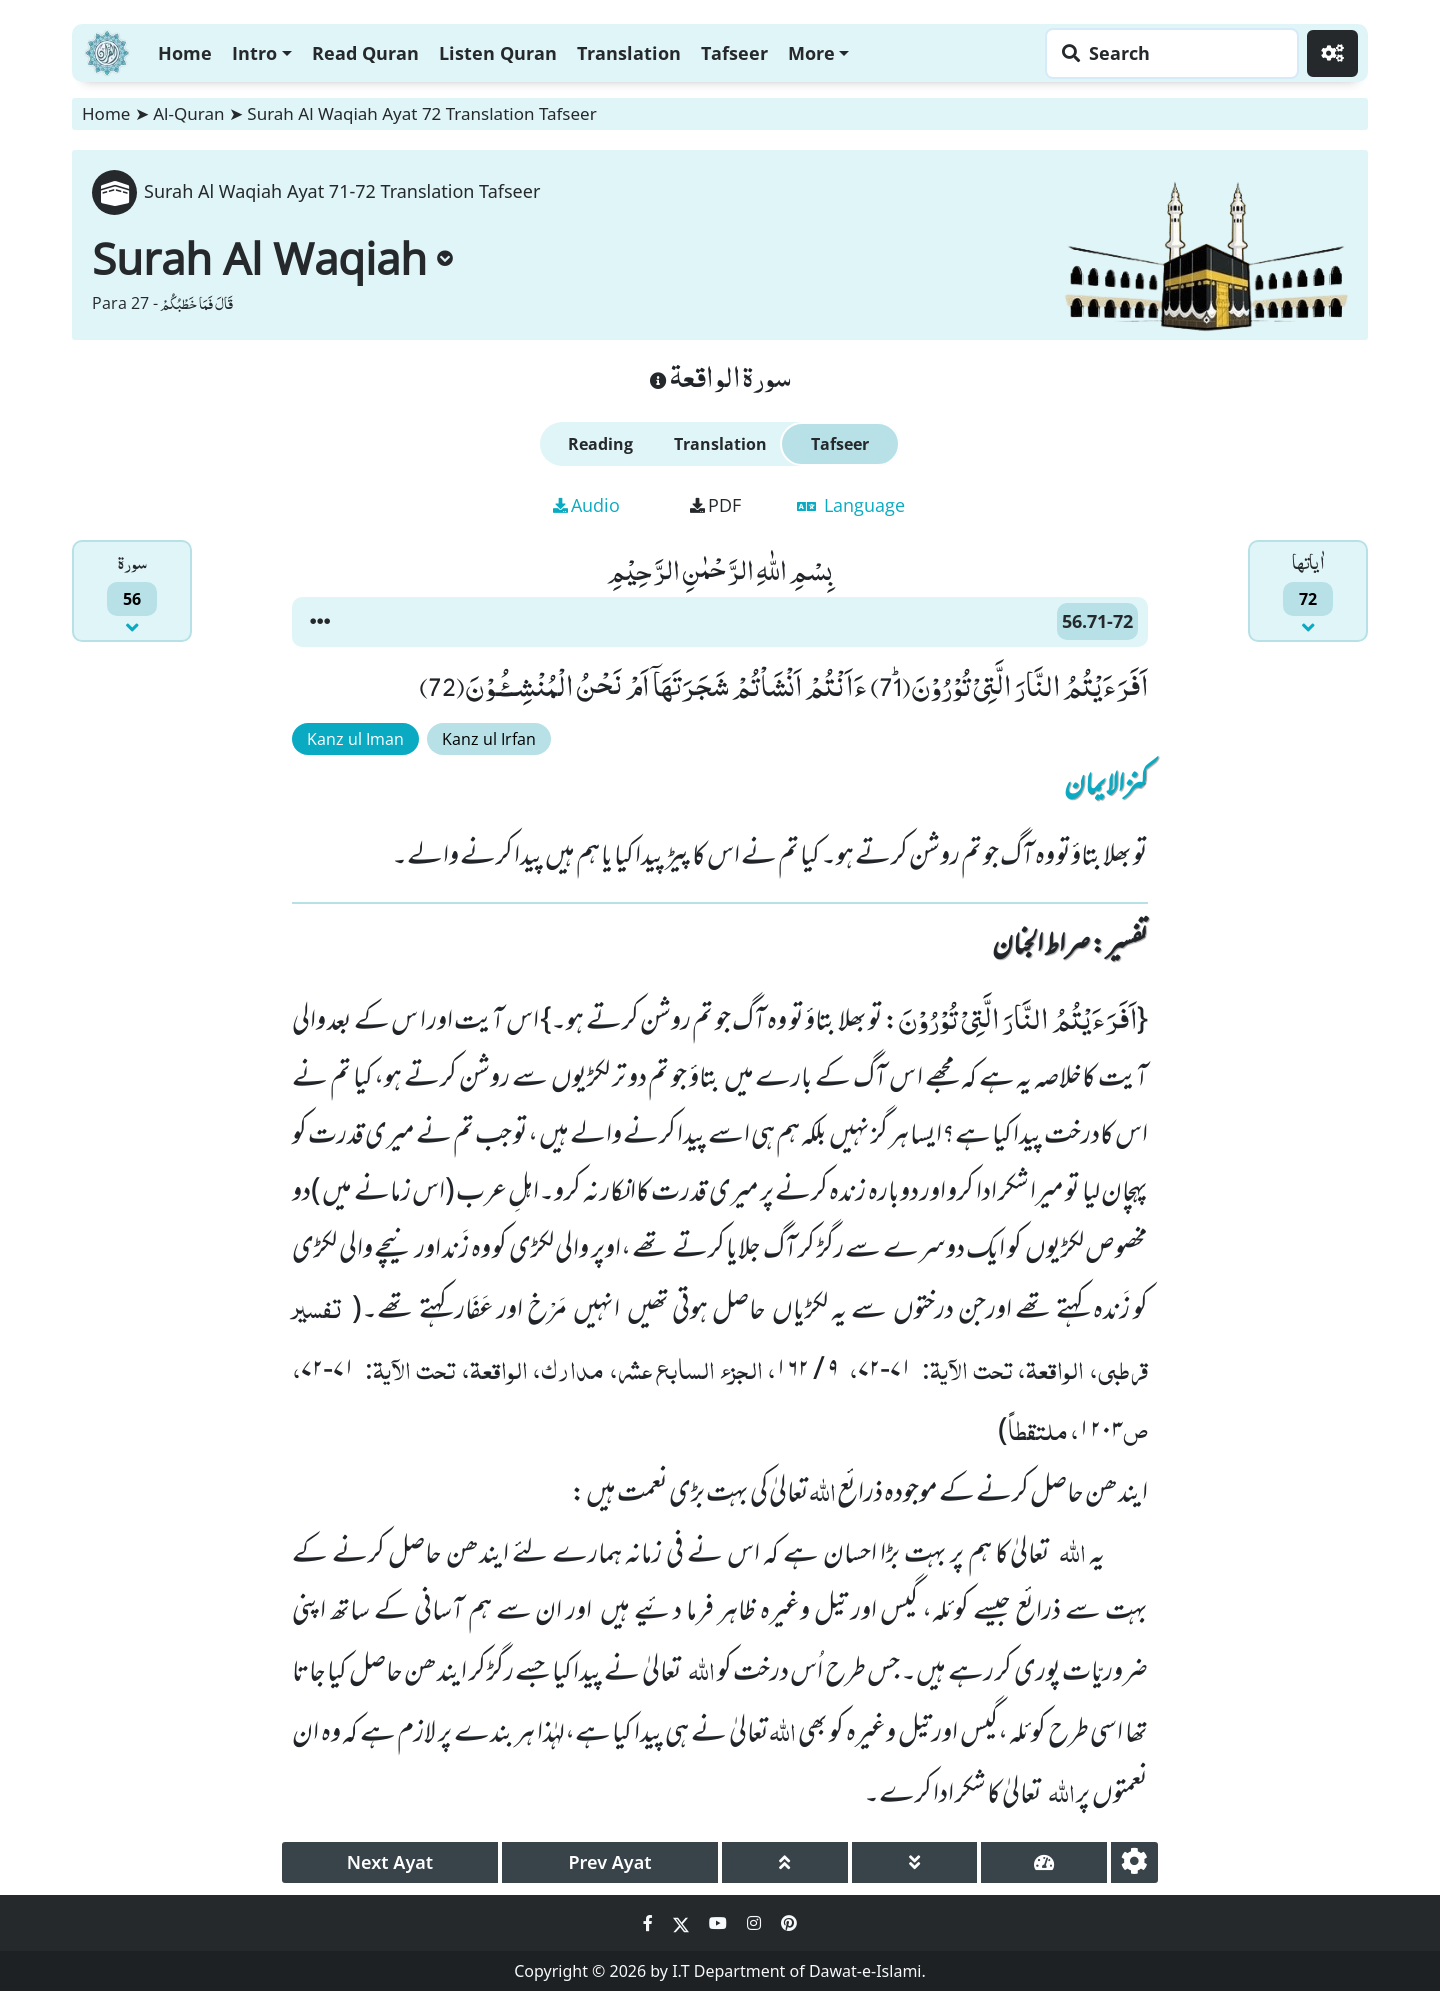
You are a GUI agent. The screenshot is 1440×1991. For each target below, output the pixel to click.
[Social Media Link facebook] (650, 1923)
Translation (629, 53)
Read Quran (365, 53)
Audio (586, 505)
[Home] (107, 50)
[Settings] (1332, 53)
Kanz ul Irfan (489, 739)
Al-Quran (188, 113)
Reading (600, 444)
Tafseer (734, 53)
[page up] (785, 1862)
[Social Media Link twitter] (683, 1923)
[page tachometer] (1044, 1862)
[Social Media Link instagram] (756, 1923)
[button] (320, 622)
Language (851, 505)
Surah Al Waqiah (272, 258)
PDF (715, 505)
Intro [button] (254, 53)
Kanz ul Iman (355, 739)
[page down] (915, 1862)
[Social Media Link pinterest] (789, 1923)
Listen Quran (498, 53)
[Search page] (1167, 53)
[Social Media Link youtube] (720, 1923)
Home (185, 53)
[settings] (1134, 1862)
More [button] (811, 53)
